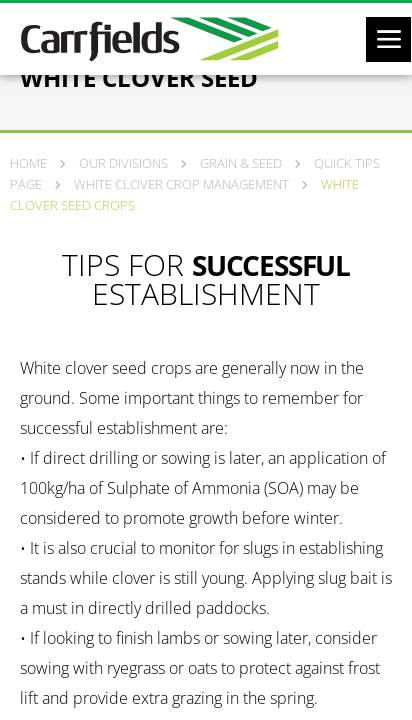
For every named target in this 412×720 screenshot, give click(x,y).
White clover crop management (181, 184)
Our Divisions (123, 163)
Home (28, 163)
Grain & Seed (241, 163)
